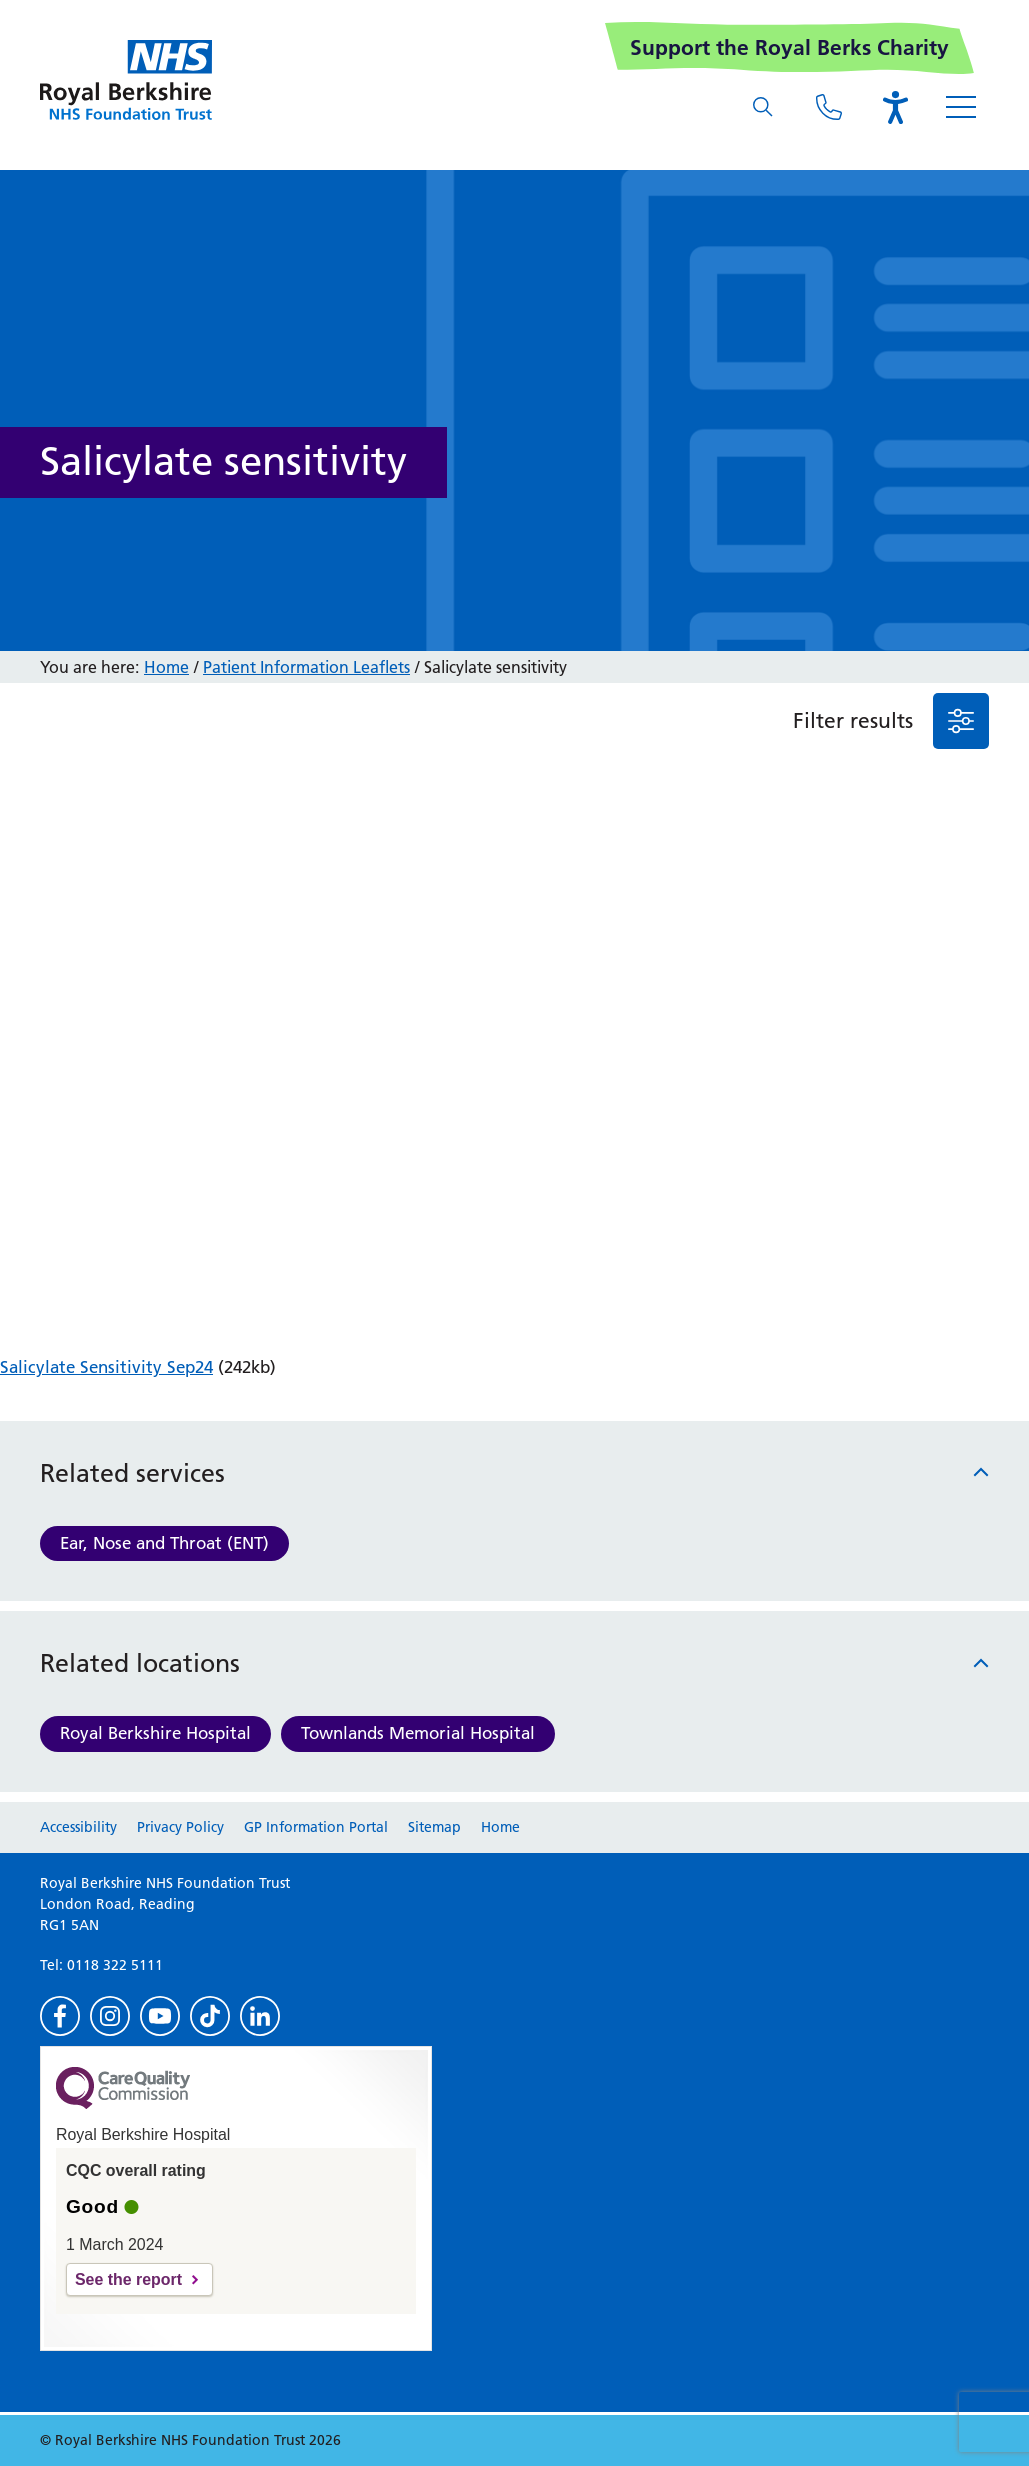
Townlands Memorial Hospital (418, 1733)
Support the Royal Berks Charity (789, 47)
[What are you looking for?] (763, 107)
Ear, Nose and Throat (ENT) (164, 1543)
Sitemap (434, 1827)
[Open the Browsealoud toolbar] (895, 107)
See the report (128, 2279)
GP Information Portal (316, 1827)
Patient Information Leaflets (306, 667)
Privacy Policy (180, 1827)
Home (166, 667)
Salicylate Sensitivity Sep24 (106, 1367)
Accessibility (78, 1827)
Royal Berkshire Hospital (155, 1733)
